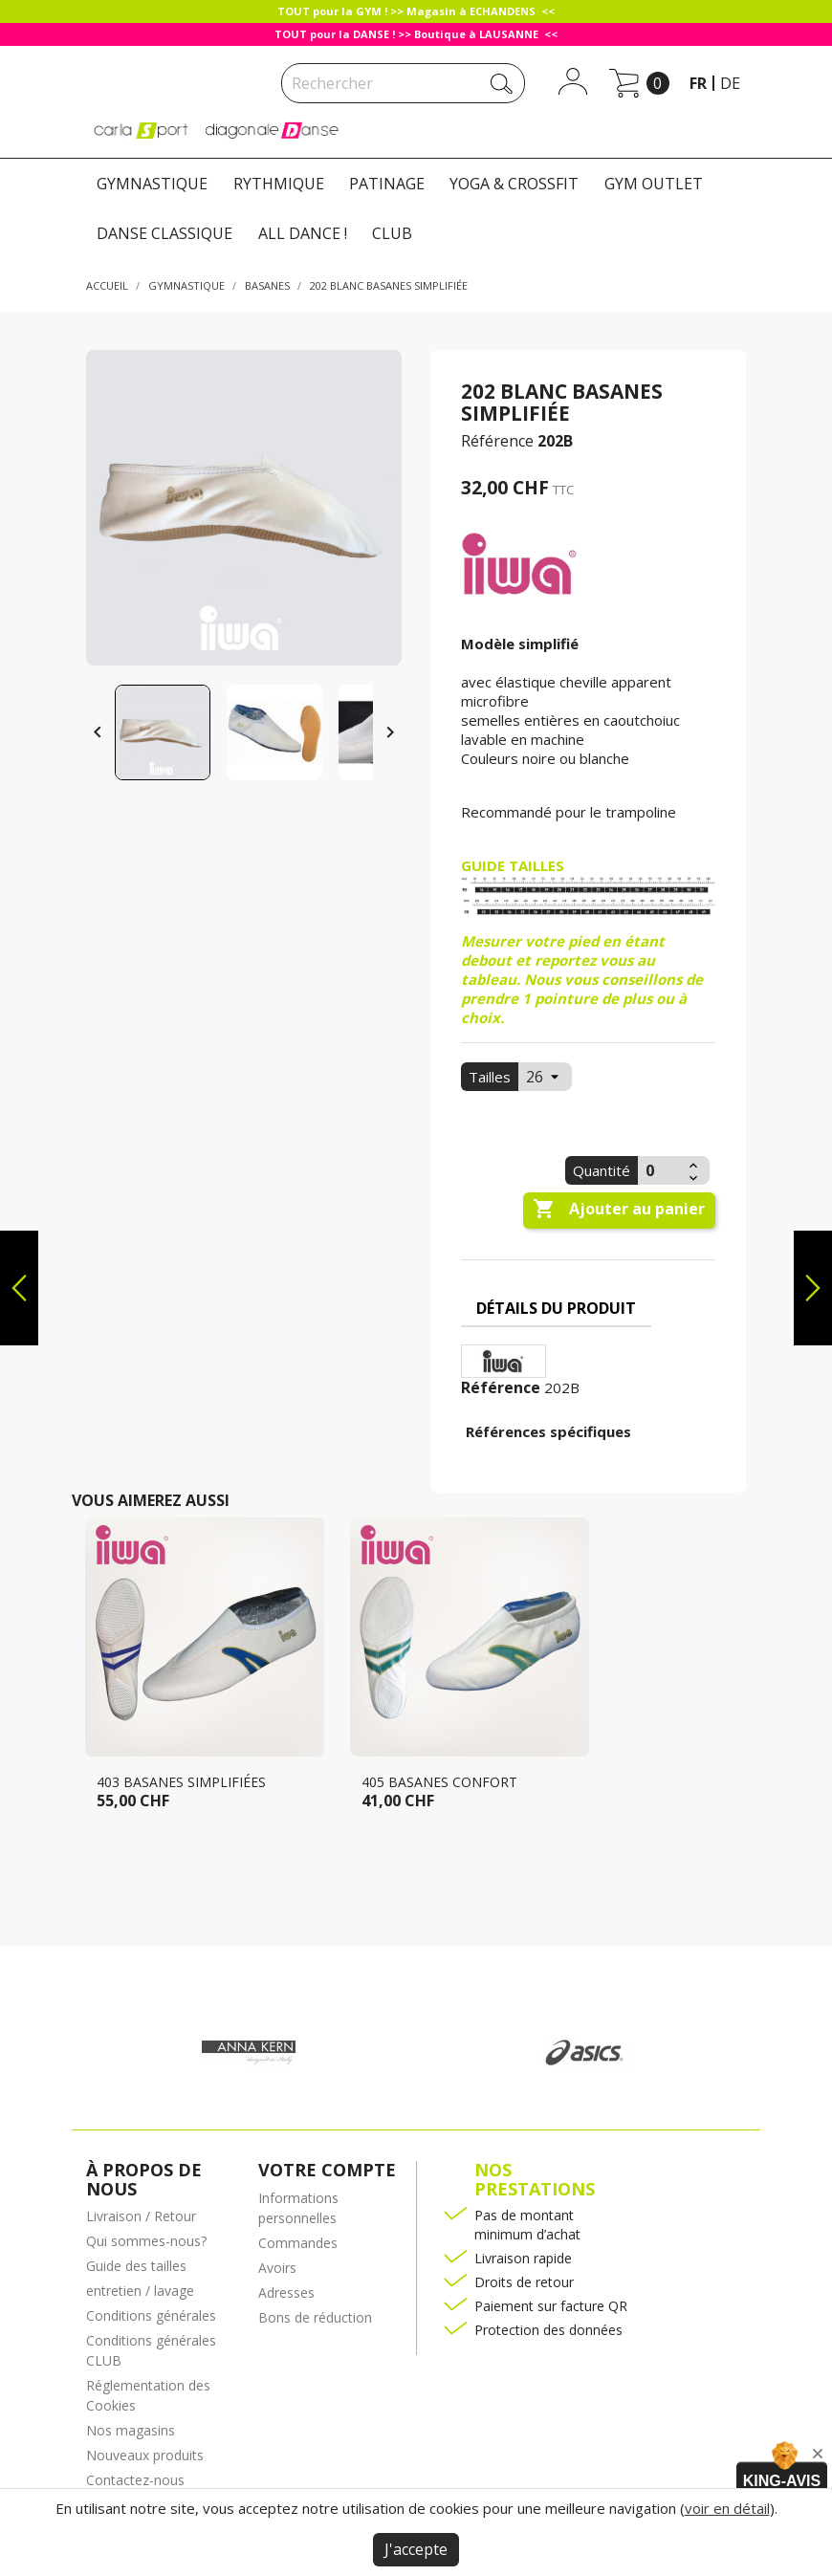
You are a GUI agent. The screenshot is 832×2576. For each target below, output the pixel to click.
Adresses (286, 2292)
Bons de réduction (315, 2317)
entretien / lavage (140, 2290)
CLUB (392, 233)
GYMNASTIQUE (152, 183)
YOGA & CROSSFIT (514, 183)
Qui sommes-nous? (146, 2241)
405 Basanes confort (439, 1782)
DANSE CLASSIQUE (164, 233)
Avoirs (277, 2268)
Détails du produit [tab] (556, 1308)
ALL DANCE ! (302, 233)
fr (698, 83)
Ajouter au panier (619, 1209)
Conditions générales (151, 2315)
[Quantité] (661, 1170)
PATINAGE (387, 183)
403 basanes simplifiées (181, 1782)
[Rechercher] (403, 83)
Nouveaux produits (145, 2455)
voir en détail (727, 2508)
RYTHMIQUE (278, 183)
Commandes (298, 2243)
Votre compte (327, 2169)
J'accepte (416, 2549)
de (730, 83)
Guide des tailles (136, 2266)
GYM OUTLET (653, 183)
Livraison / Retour (141, 2216)
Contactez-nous (135, 2480)
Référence (497, 440)
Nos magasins (130, 2430)
